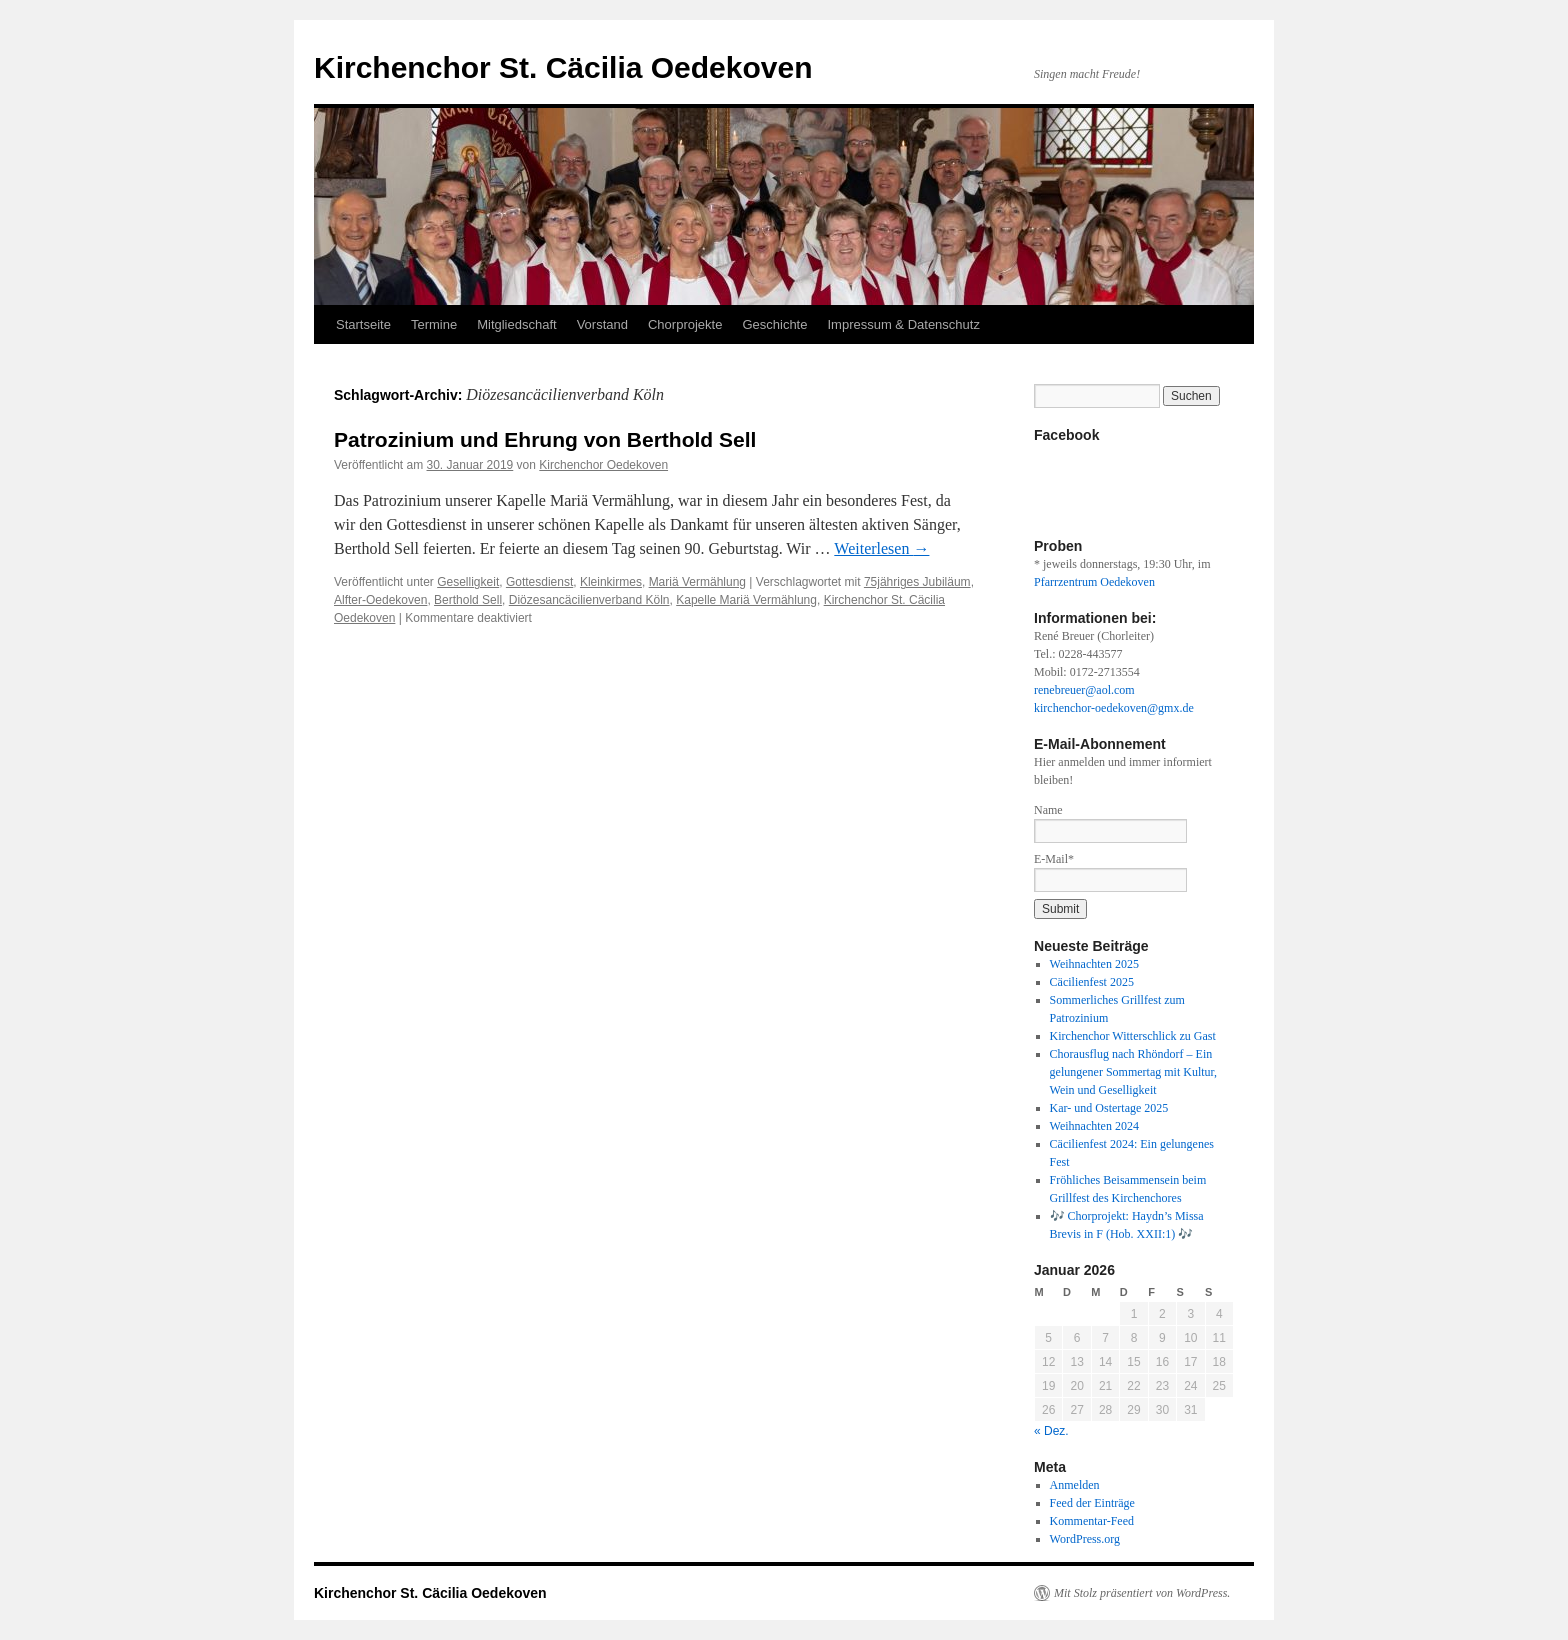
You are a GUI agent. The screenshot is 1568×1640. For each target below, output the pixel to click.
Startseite (363, 324)
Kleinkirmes (611, 582)
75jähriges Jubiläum (917, 582)
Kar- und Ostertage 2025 (1109, 1108)
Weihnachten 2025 (1094, 964)
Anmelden (1075, 1485)
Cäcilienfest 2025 (1092, 982)
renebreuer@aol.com (1084, 690)
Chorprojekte (685, 324)
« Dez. (1051, 1431)
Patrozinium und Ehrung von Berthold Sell (545, 439)
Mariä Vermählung (697, 582)
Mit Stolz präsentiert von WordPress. (1142, 1593)
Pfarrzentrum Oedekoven (1094, 582)
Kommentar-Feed (1092, 1521)
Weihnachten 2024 (1094, 1126)
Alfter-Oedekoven (380, 600)
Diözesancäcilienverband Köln (589, 600)
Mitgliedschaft (516, 324)
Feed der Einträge (1092, 1503)
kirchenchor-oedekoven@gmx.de (1114, 708)
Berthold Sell (468, 600)
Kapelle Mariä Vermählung (746, 600)
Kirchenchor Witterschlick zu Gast (1133, 1036)
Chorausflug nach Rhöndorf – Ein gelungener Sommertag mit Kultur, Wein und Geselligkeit (1133, 1072)
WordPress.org (1085, 1539)
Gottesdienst (539, 582)
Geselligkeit (468, 582)
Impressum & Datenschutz (903, 324)
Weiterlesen (881, 548)
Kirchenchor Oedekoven (603, 465)
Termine (434, 324)
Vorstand (602, 324)
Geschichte (774, 324)
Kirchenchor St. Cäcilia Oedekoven (563, 67)
